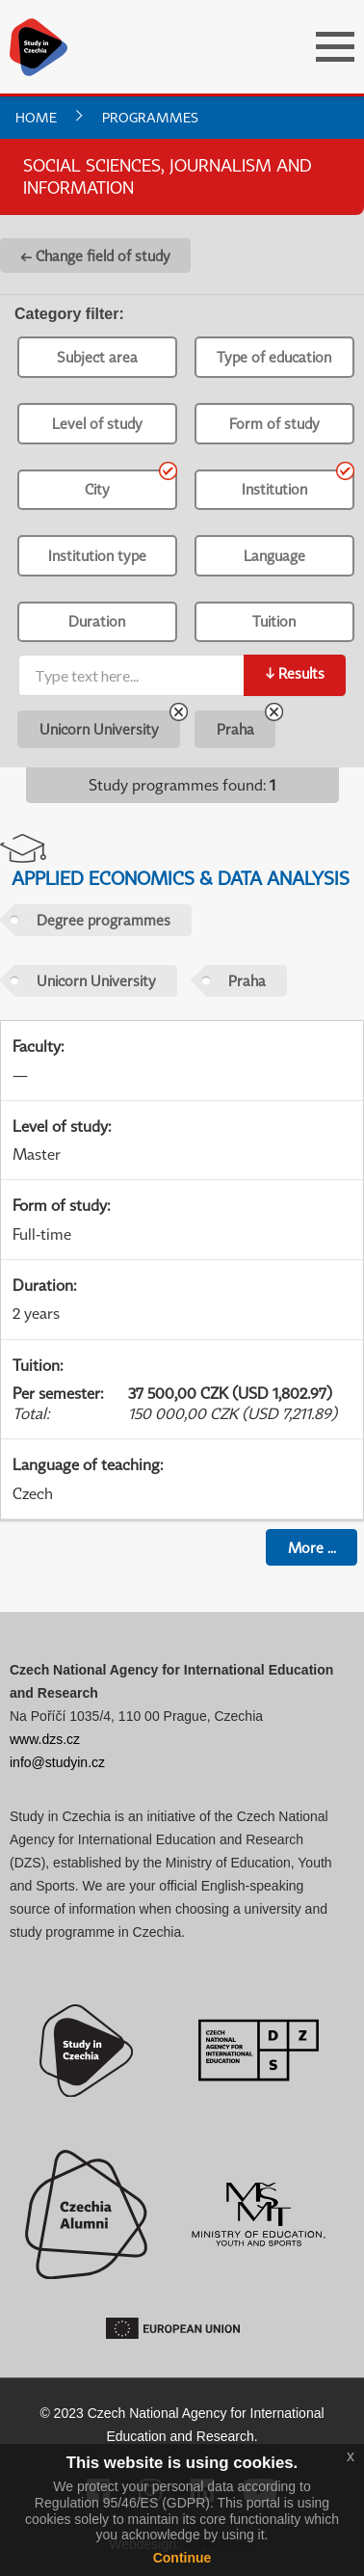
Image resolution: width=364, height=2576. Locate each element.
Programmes (150, 117)
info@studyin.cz (57, 1762)
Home (36, 117)
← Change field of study (95, 255)
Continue (182, 2557)
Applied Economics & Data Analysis (181, 878)
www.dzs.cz (45, 1739)
